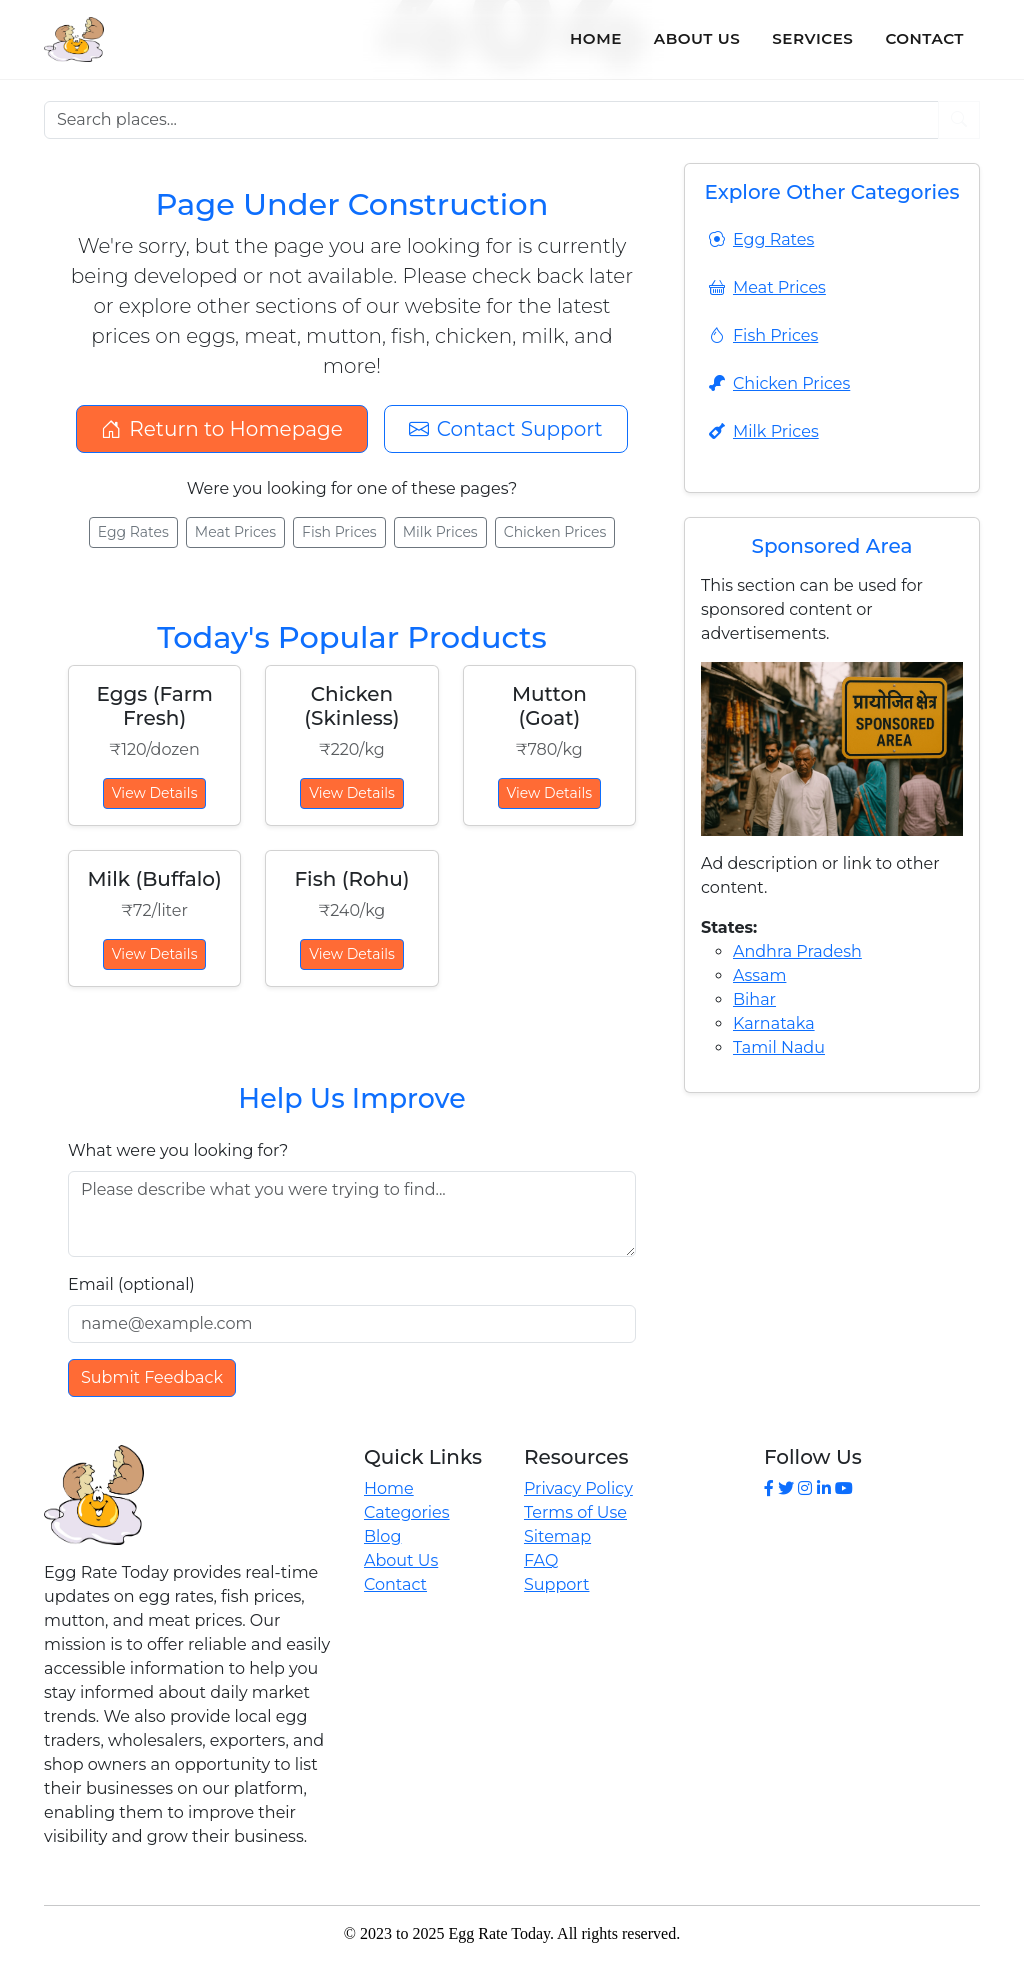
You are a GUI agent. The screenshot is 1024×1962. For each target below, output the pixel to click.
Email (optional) (131, 1284)
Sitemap (557, 1536)
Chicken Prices (555, 532)
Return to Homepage (221, 429)
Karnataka (774, 1023)
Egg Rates (133, 532)
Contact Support (506, 429)
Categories (407, 1512)
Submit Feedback (152, 1377)
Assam (759, 975)
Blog (382, 1536)
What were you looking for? (178, 1150)
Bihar (754, 999)
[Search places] (491, 120)
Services (812, 38)
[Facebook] (769, 1488)
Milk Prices (440, 532)
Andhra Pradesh (797, 951)
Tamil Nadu (779, 1047)
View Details (155, 793)
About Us (697, 38)
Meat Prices (235, 532)
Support (556, 1584)
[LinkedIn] (824, 1488)
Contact (924, 38)
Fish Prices (339, 532)
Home (596, 38)
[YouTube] (844, 1488)
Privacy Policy (578, 1488)
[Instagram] (805, 1488)
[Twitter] (786, 1488)
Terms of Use (575, 1512)
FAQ (541, 1560)
